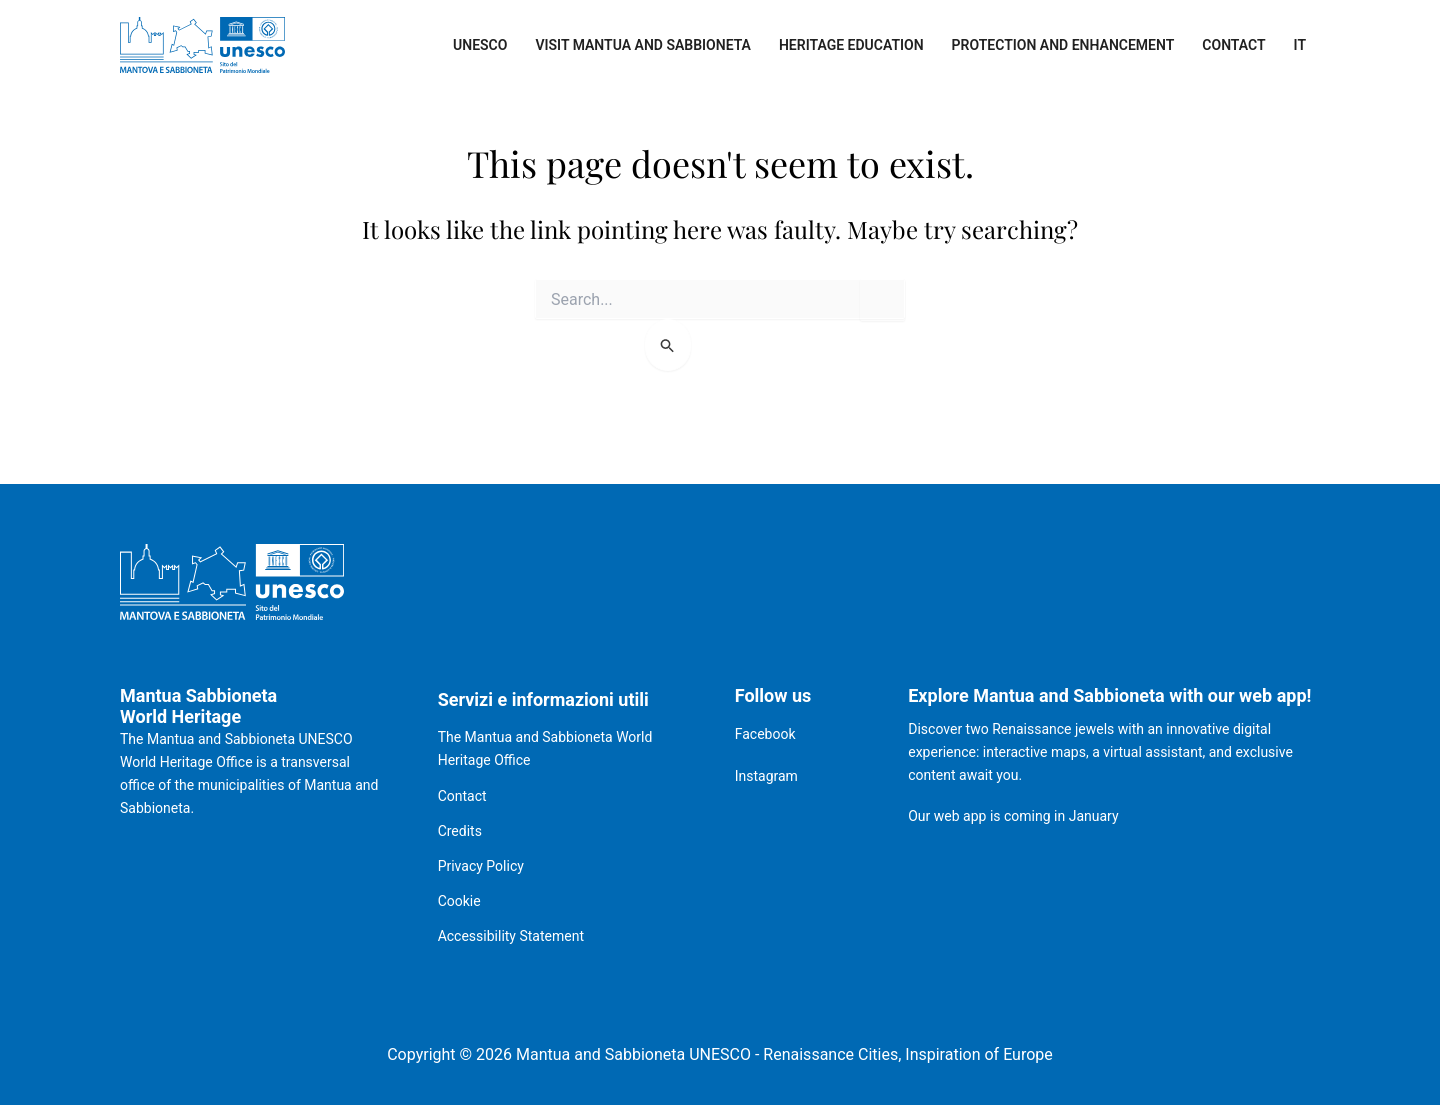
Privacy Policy (481, 866)
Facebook (765, 734)
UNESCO (480, 45)
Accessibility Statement (511, 936)
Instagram (766, 776)
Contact (1233, 45)
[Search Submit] (668, 345)
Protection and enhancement (1063, 45)
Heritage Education (851, 45)
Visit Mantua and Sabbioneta (643, 45)
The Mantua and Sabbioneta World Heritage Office (545, 748)
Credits (460, 831)
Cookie (459, 901)
